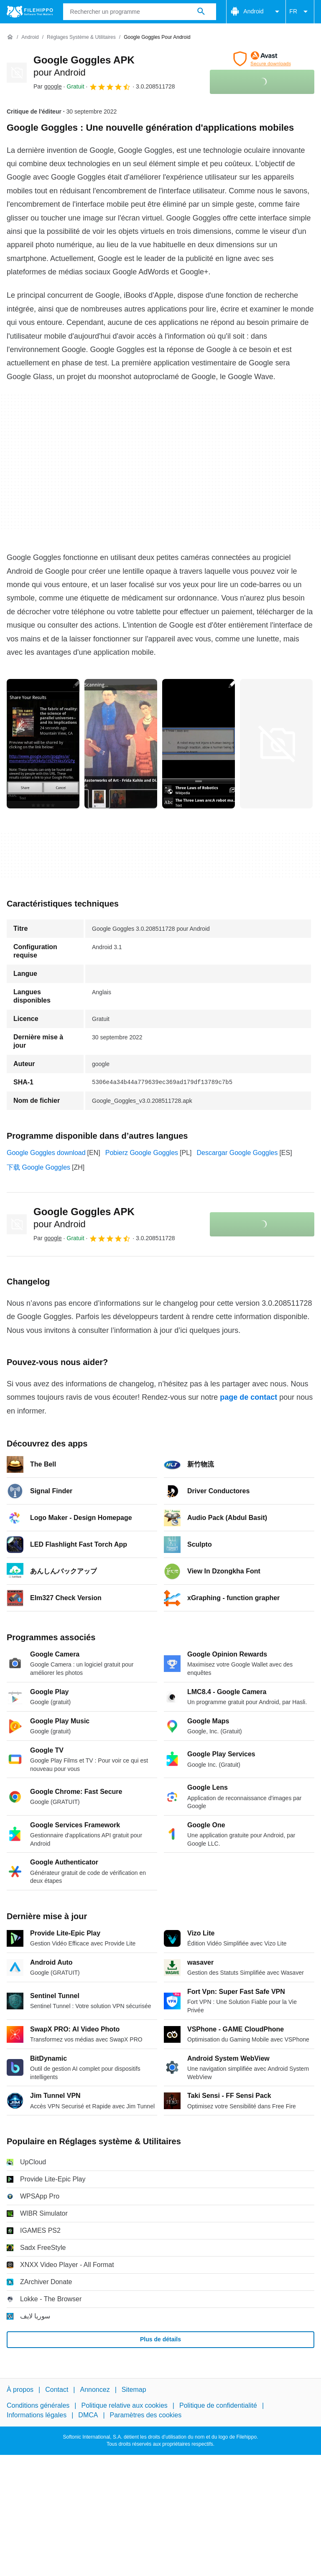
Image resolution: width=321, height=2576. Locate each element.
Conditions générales (38, 2405)
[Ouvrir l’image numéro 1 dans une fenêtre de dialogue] (120, 743)
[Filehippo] (30, 11)
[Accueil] (10, 37)
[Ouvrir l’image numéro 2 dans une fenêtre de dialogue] (198, 743)
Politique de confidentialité (218, 2405)
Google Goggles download (46, 1152)
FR (300, 12)
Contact (56, 2389)
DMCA (88, 2415)
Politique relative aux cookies (124, 2405)
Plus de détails (160, 2339)
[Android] (29, 37)
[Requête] (140, 11)
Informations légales (36, 2415)
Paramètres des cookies (146, 2415)
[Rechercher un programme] (201, 11)
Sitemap (134, 2389)
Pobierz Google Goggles (141, 1152)
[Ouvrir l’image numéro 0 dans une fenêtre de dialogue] (43, 743)
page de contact (248, 1397)
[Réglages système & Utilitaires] (81, 37)
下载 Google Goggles (38, 1167)
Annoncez (95, 2389)
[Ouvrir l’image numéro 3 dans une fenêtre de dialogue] (276, 743)
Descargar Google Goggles (237, 1152)
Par (47, 86)
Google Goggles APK (84, 1217)
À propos (20, 2389)
